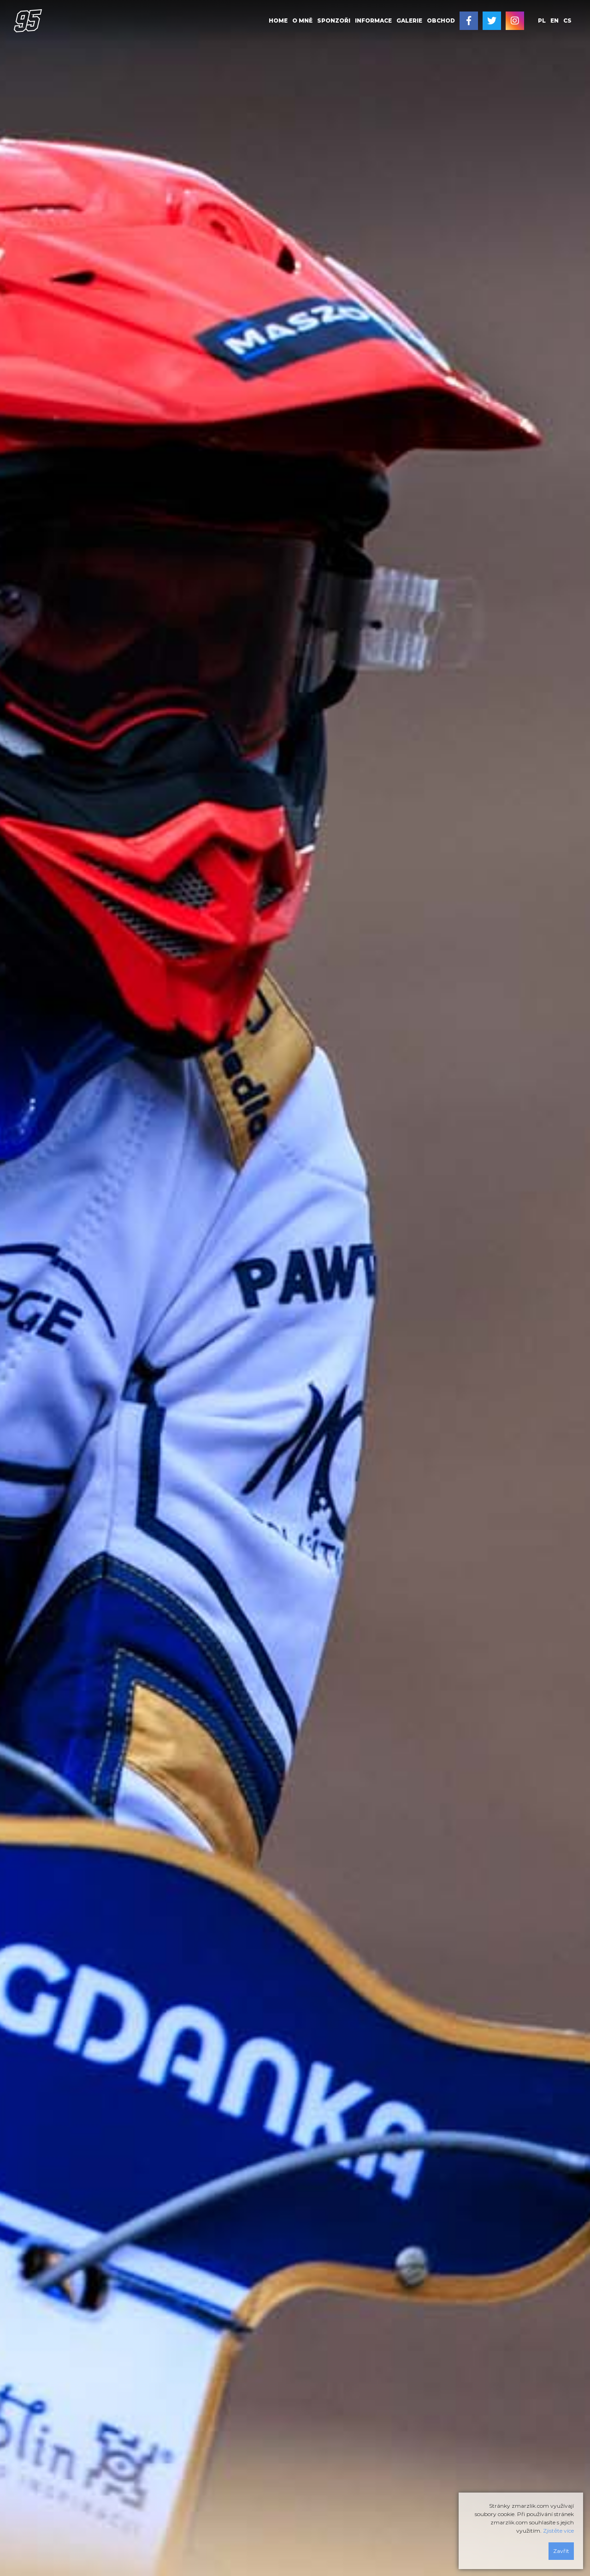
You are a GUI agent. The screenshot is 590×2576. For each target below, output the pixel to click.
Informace (373, 20)
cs (567, 20)
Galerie (409, 20)
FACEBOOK (469, 21)
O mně (302, 20)
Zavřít (561, 2550)
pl (542, 20)
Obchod (441, 20)
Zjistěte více (558, 2530)
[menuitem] (278, 21)
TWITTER (492, 21)
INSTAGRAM (515, 21)
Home (278, 20)
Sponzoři (333, 20)
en (554, 20)
